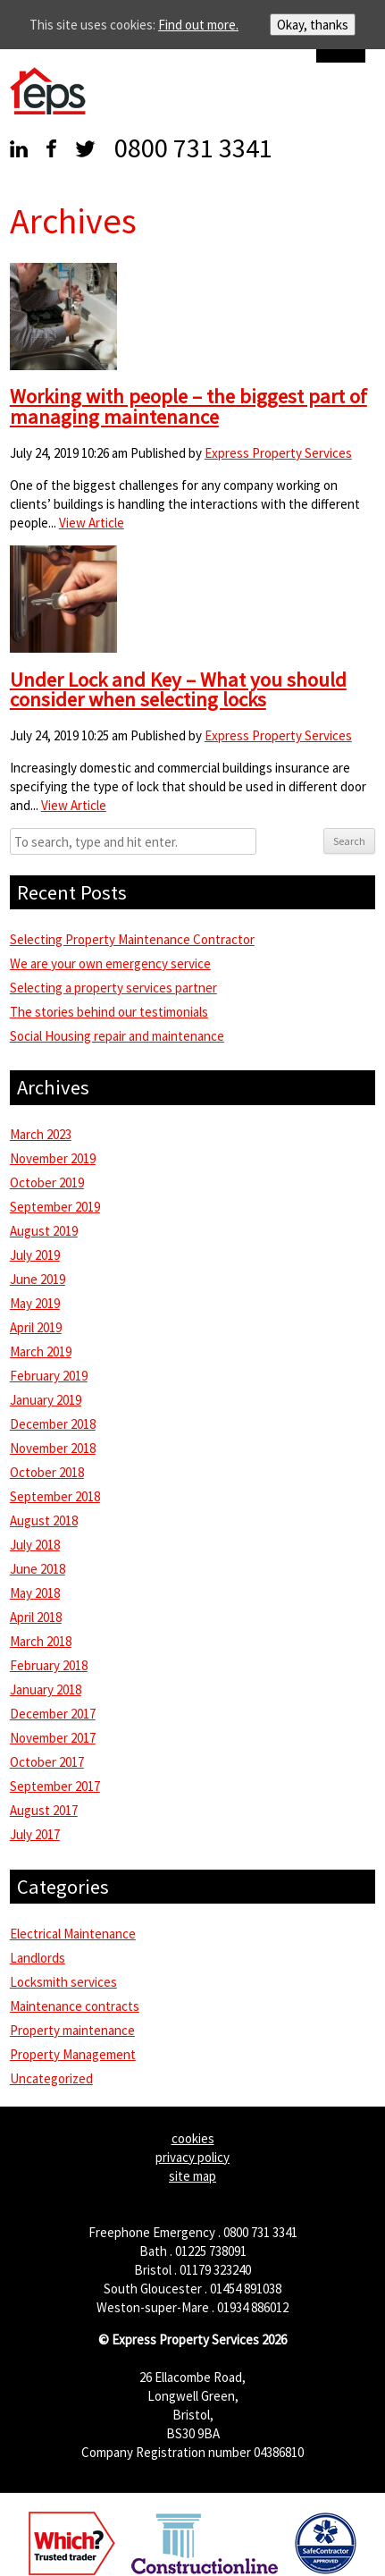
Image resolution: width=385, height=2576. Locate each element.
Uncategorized (51, 2078)
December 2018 (53, 1423)
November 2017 (53, 1737)
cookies (193, 2138)
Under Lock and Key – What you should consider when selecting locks (178, 690)
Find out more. (198, 24)
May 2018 (35, 1592)
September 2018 (55, 1496)
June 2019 (37, 1279)
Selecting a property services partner (113, 987)
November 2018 (53, 1448)
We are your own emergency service (110, 963)
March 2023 (40, 1134)
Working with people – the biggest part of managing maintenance (188, 406)
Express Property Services (278, 452)
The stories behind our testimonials (109, 1011)
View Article (91, 522)
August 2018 (44, 1520)
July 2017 (35, 1834)
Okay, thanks (312, 24)
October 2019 (47, 1182)
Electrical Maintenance (73, 1933)
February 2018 (49, 1665)
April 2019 (36, 1327)
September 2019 (55, 1206)
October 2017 (47, 1761)
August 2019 (44, 1230)
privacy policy (192, 2157)
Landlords (37, 1957)
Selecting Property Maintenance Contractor (132, 939)
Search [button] (349, 841)
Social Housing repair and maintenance (117, 1035)
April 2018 (36, 1617)
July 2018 (35, 1544)
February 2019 (49, 1375)
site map (192, 2175)
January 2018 (45, 1689)
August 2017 (44, 1810)
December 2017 (53, 1713)
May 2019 (35, 1303)
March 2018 (40, 1641)
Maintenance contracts (74, 2005)
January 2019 (45, 1399)
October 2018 (47, 1472)
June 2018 (37, 1568)
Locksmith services (63, 1981)
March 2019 (40, 1351)
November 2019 (53, 1158)
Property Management (73, 2054)
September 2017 (55, 1786)
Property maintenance (72, 2030)
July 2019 (35, 1254)
